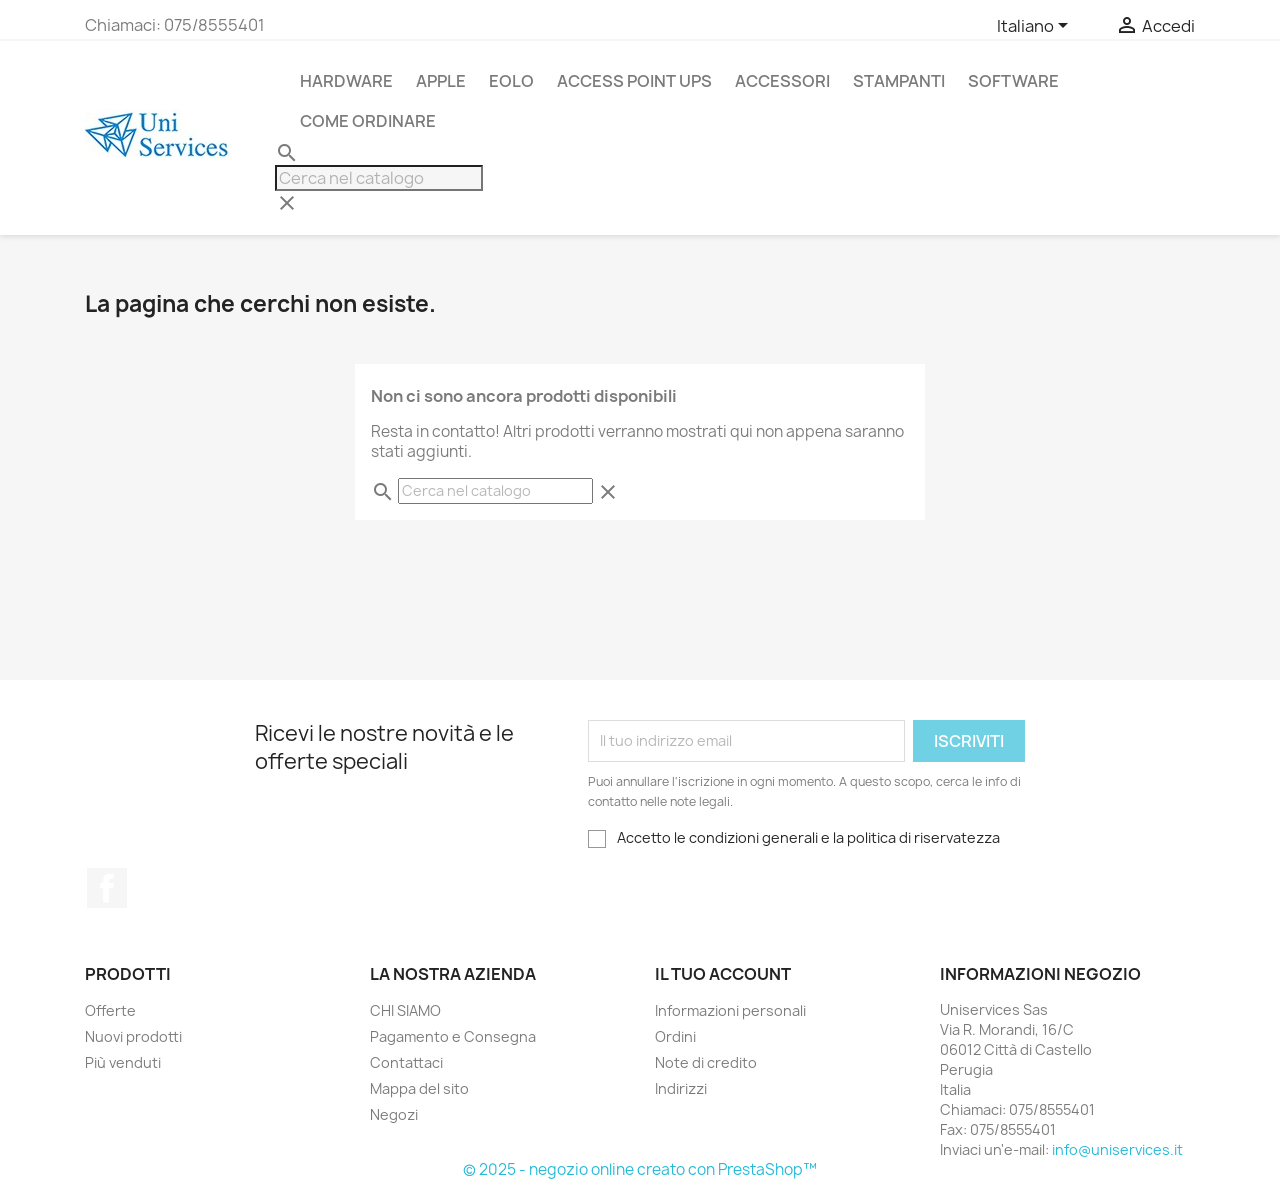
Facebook (107, 888)
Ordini (675, 1036)
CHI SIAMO (405, 1010)
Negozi (394, 1114)
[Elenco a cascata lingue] (1036, 27)
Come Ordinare (368, 121)
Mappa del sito (419, 1088)
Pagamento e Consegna (453, 1036)
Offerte (110, 1010)
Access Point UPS (634, 81)
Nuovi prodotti (133, 1036)
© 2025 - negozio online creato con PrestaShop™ (640, 1169)
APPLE (441, 81)
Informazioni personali (730, 1010)
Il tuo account (723, 974)
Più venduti (123, 1062)
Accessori (782, 81)
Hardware (346, 81)
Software (1013, 81)
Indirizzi (681, 1088)
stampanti (899, 81)
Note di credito (706, 1062)
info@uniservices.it (1117, 1149)
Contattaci (406, 1062)
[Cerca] (379, 178)
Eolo (511, 81)
